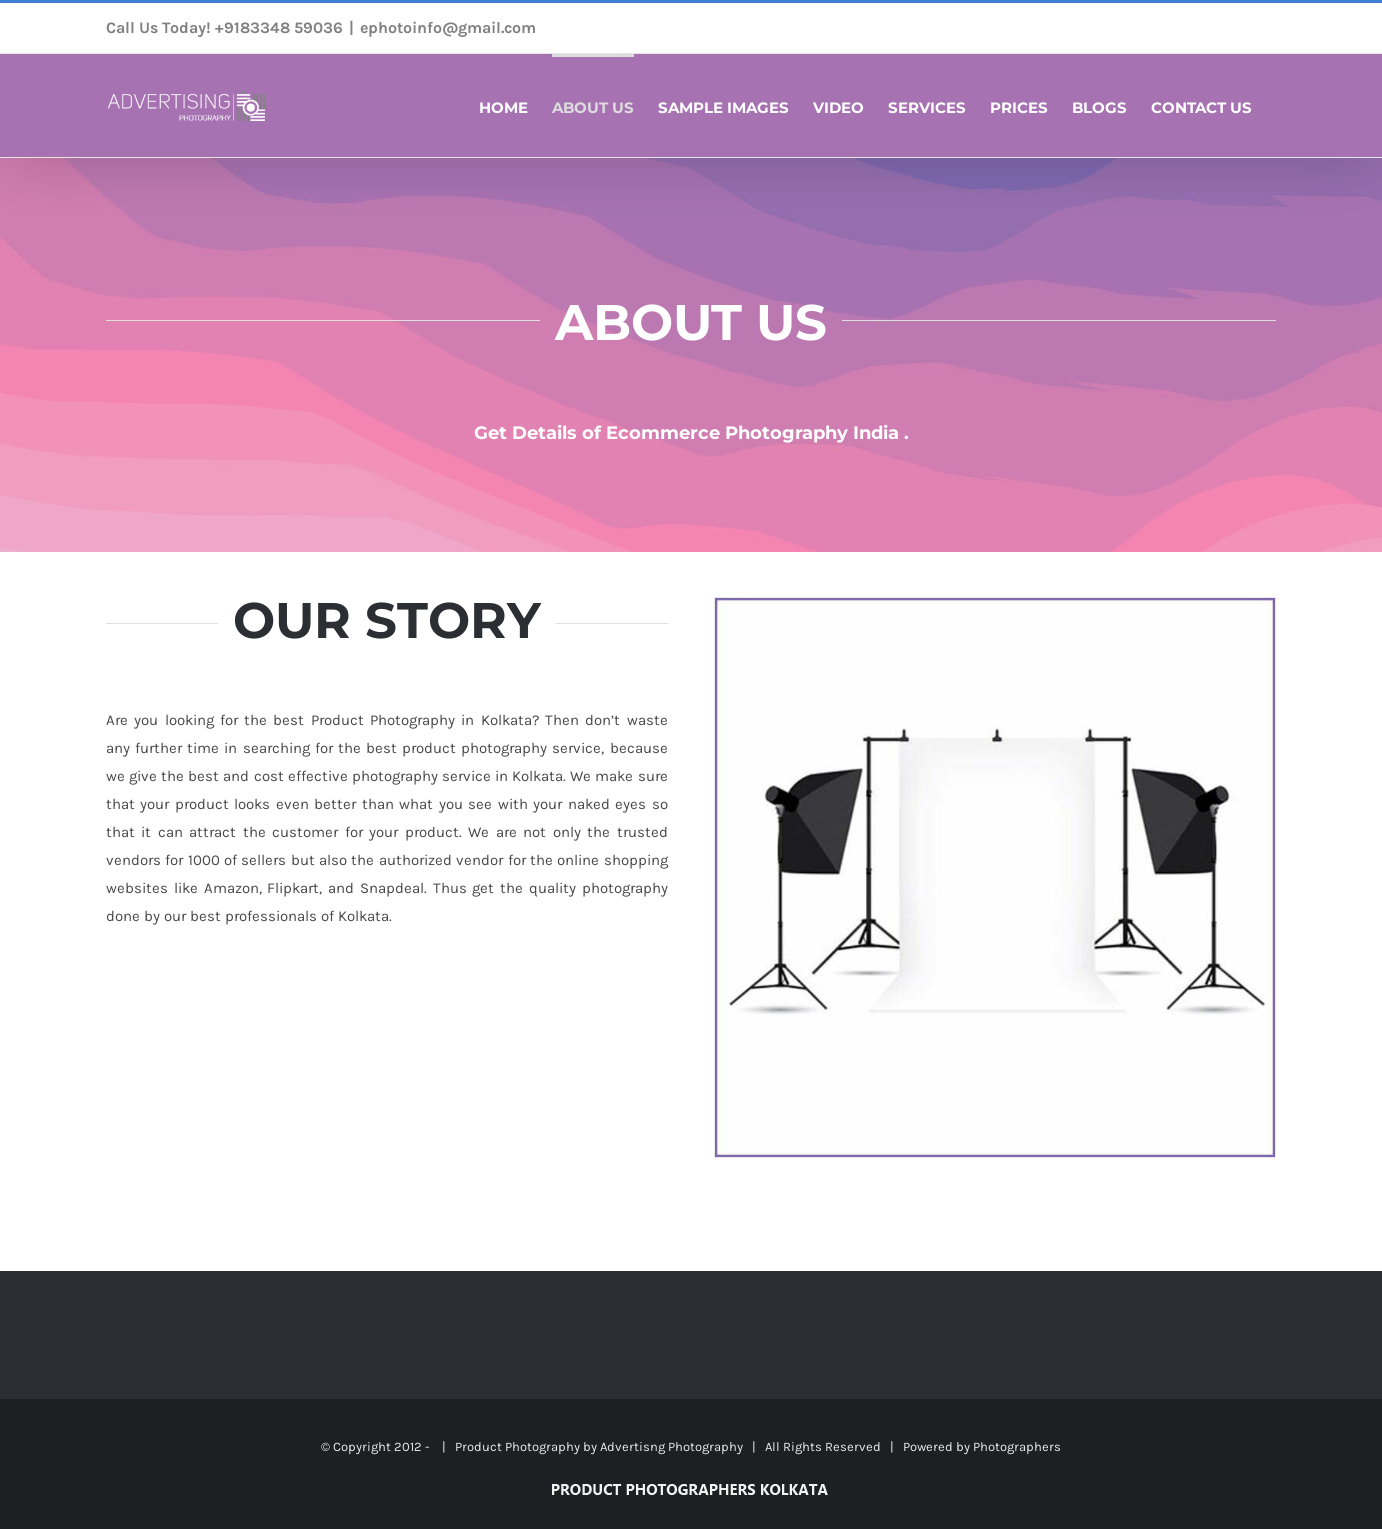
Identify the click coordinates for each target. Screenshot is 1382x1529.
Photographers (1017, 1446)
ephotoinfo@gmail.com (448, 27)
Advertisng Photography (671, 1446)
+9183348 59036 (279, 27)
